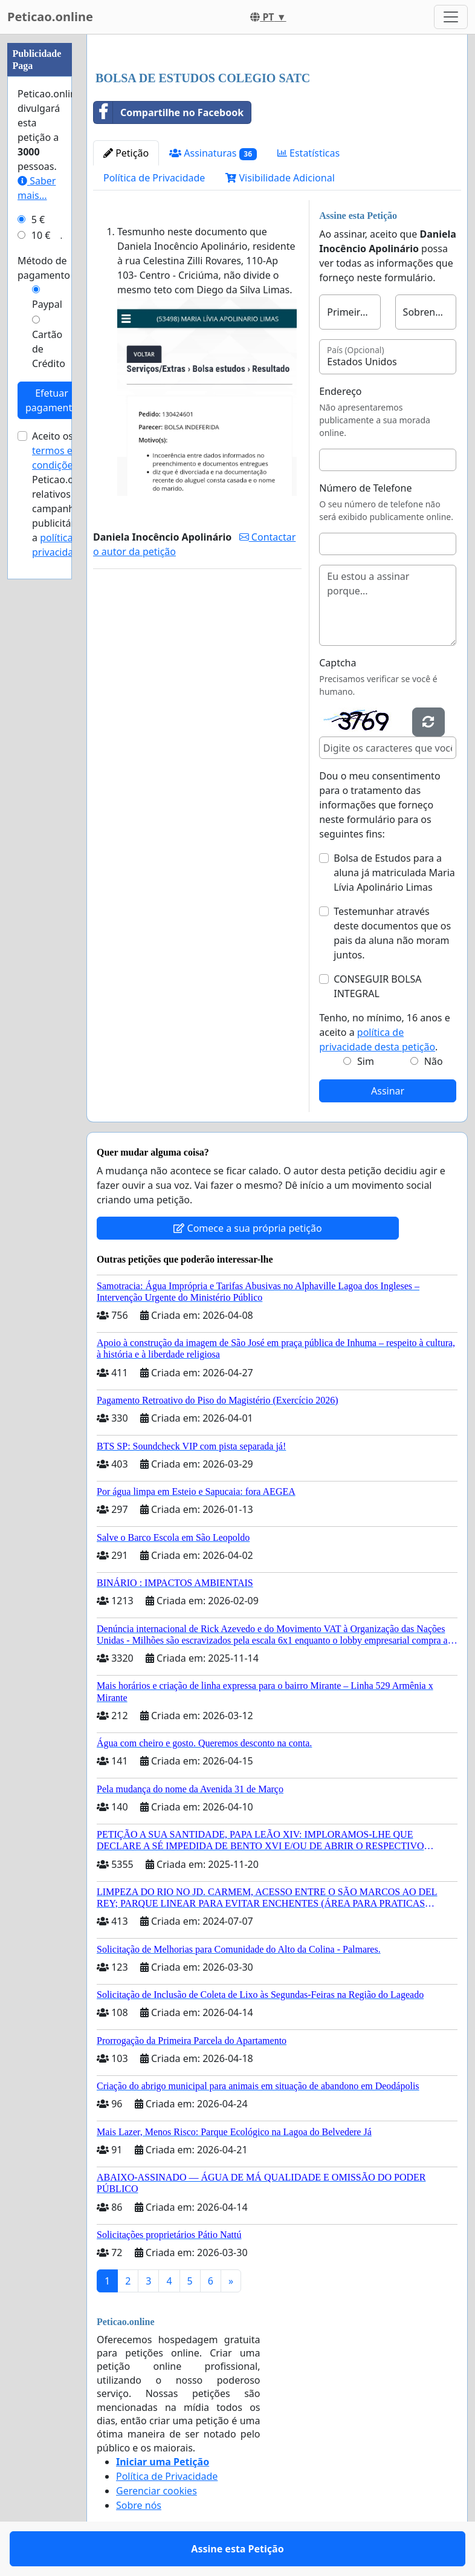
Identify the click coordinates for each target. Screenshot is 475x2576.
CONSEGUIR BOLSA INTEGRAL (377, 986)
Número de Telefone (365, 488)
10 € (41, 235)
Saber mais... (37, 188)
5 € (38, 219)
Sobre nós (138, 2505)
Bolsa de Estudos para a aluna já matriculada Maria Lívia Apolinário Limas (394, 872)
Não (433, 1061)
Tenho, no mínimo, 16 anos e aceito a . (384, 1032)
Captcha (337, 662)
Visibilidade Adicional (279, 177)
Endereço (340, 391)
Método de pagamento (44, 268)
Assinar (387, 1091)
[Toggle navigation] (451, 17)
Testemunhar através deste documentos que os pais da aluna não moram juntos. (392, 933)
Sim (365, 1061)
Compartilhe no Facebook (169, 112)
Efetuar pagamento (51, 400)
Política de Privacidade (154, 177)
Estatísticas (308, 153)
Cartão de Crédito (48, 349)
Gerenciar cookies (156, 2490)
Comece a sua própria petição (247, 1228)
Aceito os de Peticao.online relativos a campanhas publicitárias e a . (64, 494)
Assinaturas (213, 153)
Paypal (47, 304)
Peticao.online (50, 16)
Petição (126, 153)
